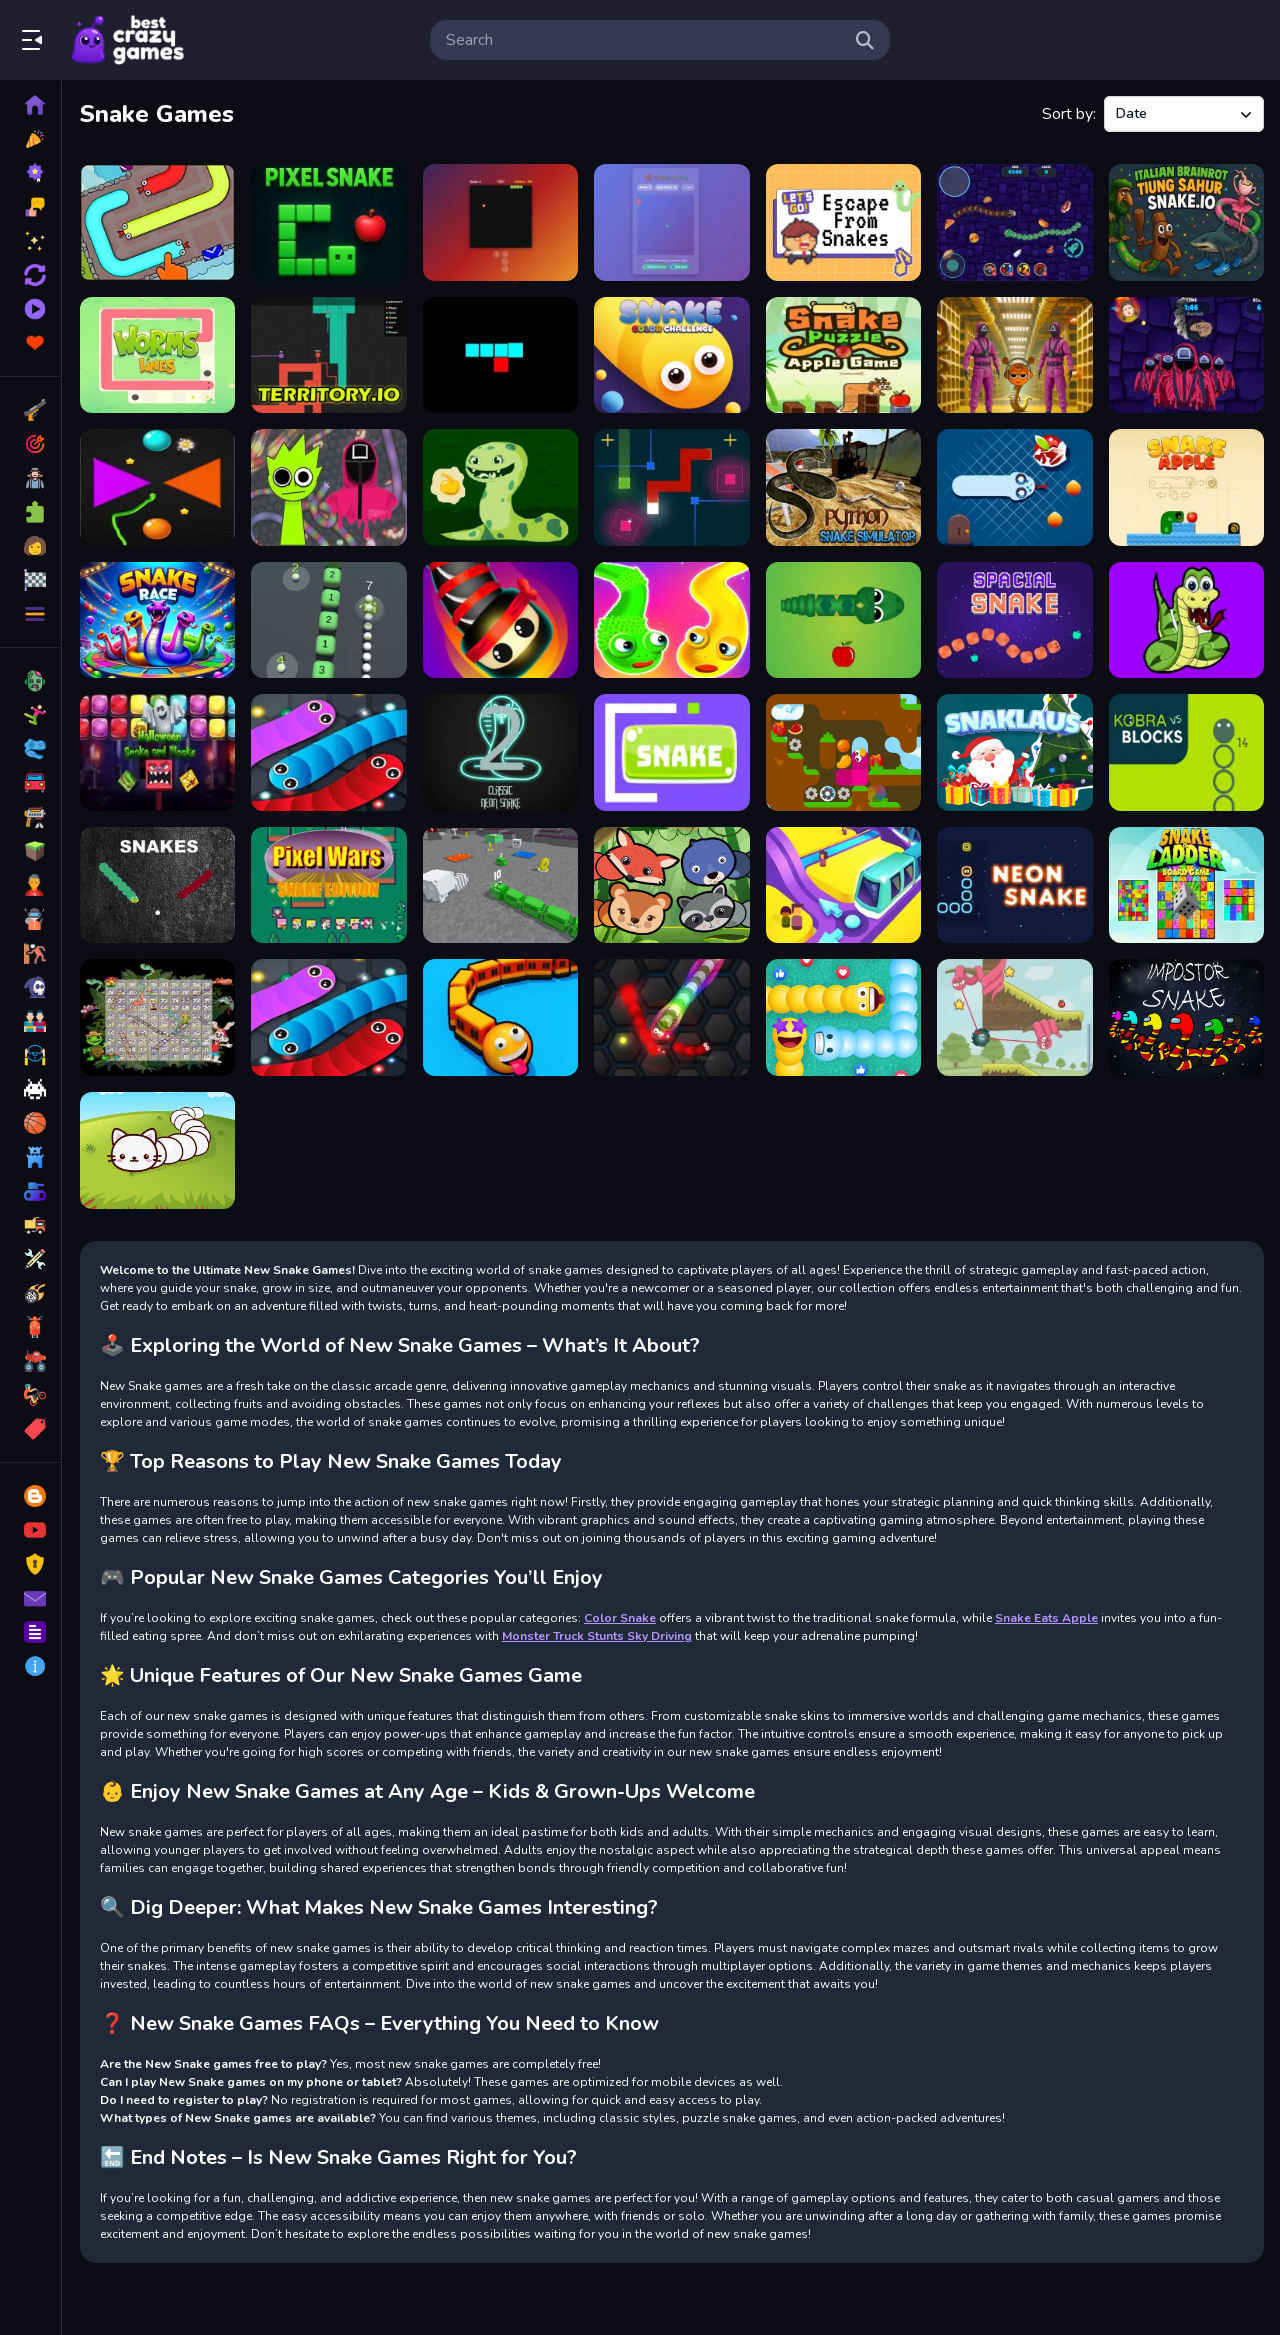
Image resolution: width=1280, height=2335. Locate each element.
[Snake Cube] (671, 487)
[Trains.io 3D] (500, 1017)
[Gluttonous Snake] (1186, 620)
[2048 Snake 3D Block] (328, 620)
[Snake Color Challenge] (671, 355)
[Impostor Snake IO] (1186, 1017)
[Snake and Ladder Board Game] (1186, 885)
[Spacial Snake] (1014, 620)
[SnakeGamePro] (500, 222)
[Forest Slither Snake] (671, 885)
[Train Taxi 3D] (843, 885)
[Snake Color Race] (157, 620)
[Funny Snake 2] (1014, 487)
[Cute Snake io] (157, 1150)
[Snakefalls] (843, 752)
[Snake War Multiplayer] (1014, 222)
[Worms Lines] (157, 355)
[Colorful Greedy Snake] (157, 487)
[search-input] (644, 40)
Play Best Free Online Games (128, 40)
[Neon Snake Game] (1014, 885)
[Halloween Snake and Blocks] (157, 752)
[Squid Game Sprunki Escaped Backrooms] (1014, 355)
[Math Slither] (328, 1017)
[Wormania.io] (671, 1017)
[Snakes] (157, 885)
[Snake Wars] (500, 620)
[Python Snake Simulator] (843, 487)
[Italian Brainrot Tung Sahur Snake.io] (1186, 222)
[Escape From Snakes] (843, 222)
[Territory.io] (328, 355)
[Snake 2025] (671, 222)
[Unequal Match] (157, 1017)
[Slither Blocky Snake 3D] (500, 885)
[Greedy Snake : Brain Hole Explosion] (843, 355)
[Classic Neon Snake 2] (500, 752)
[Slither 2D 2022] (328, 752)
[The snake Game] (500, 487)
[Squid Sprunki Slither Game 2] (328, 487)
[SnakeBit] (500, 355)
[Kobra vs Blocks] (1186, 752)
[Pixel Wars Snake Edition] (328, 885)
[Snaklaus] (1014, 752)
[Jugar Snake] (671, 752)
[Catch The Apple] (1014, 1017)
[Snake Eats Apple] (843, 620)
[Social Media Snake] (843, 1017)
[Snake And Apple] (1186, 487)
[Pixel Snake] (328, 222)
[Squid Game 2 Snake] (1186, 355)
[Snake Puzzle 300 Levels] (671, 620)
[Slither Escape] (157, 222)
